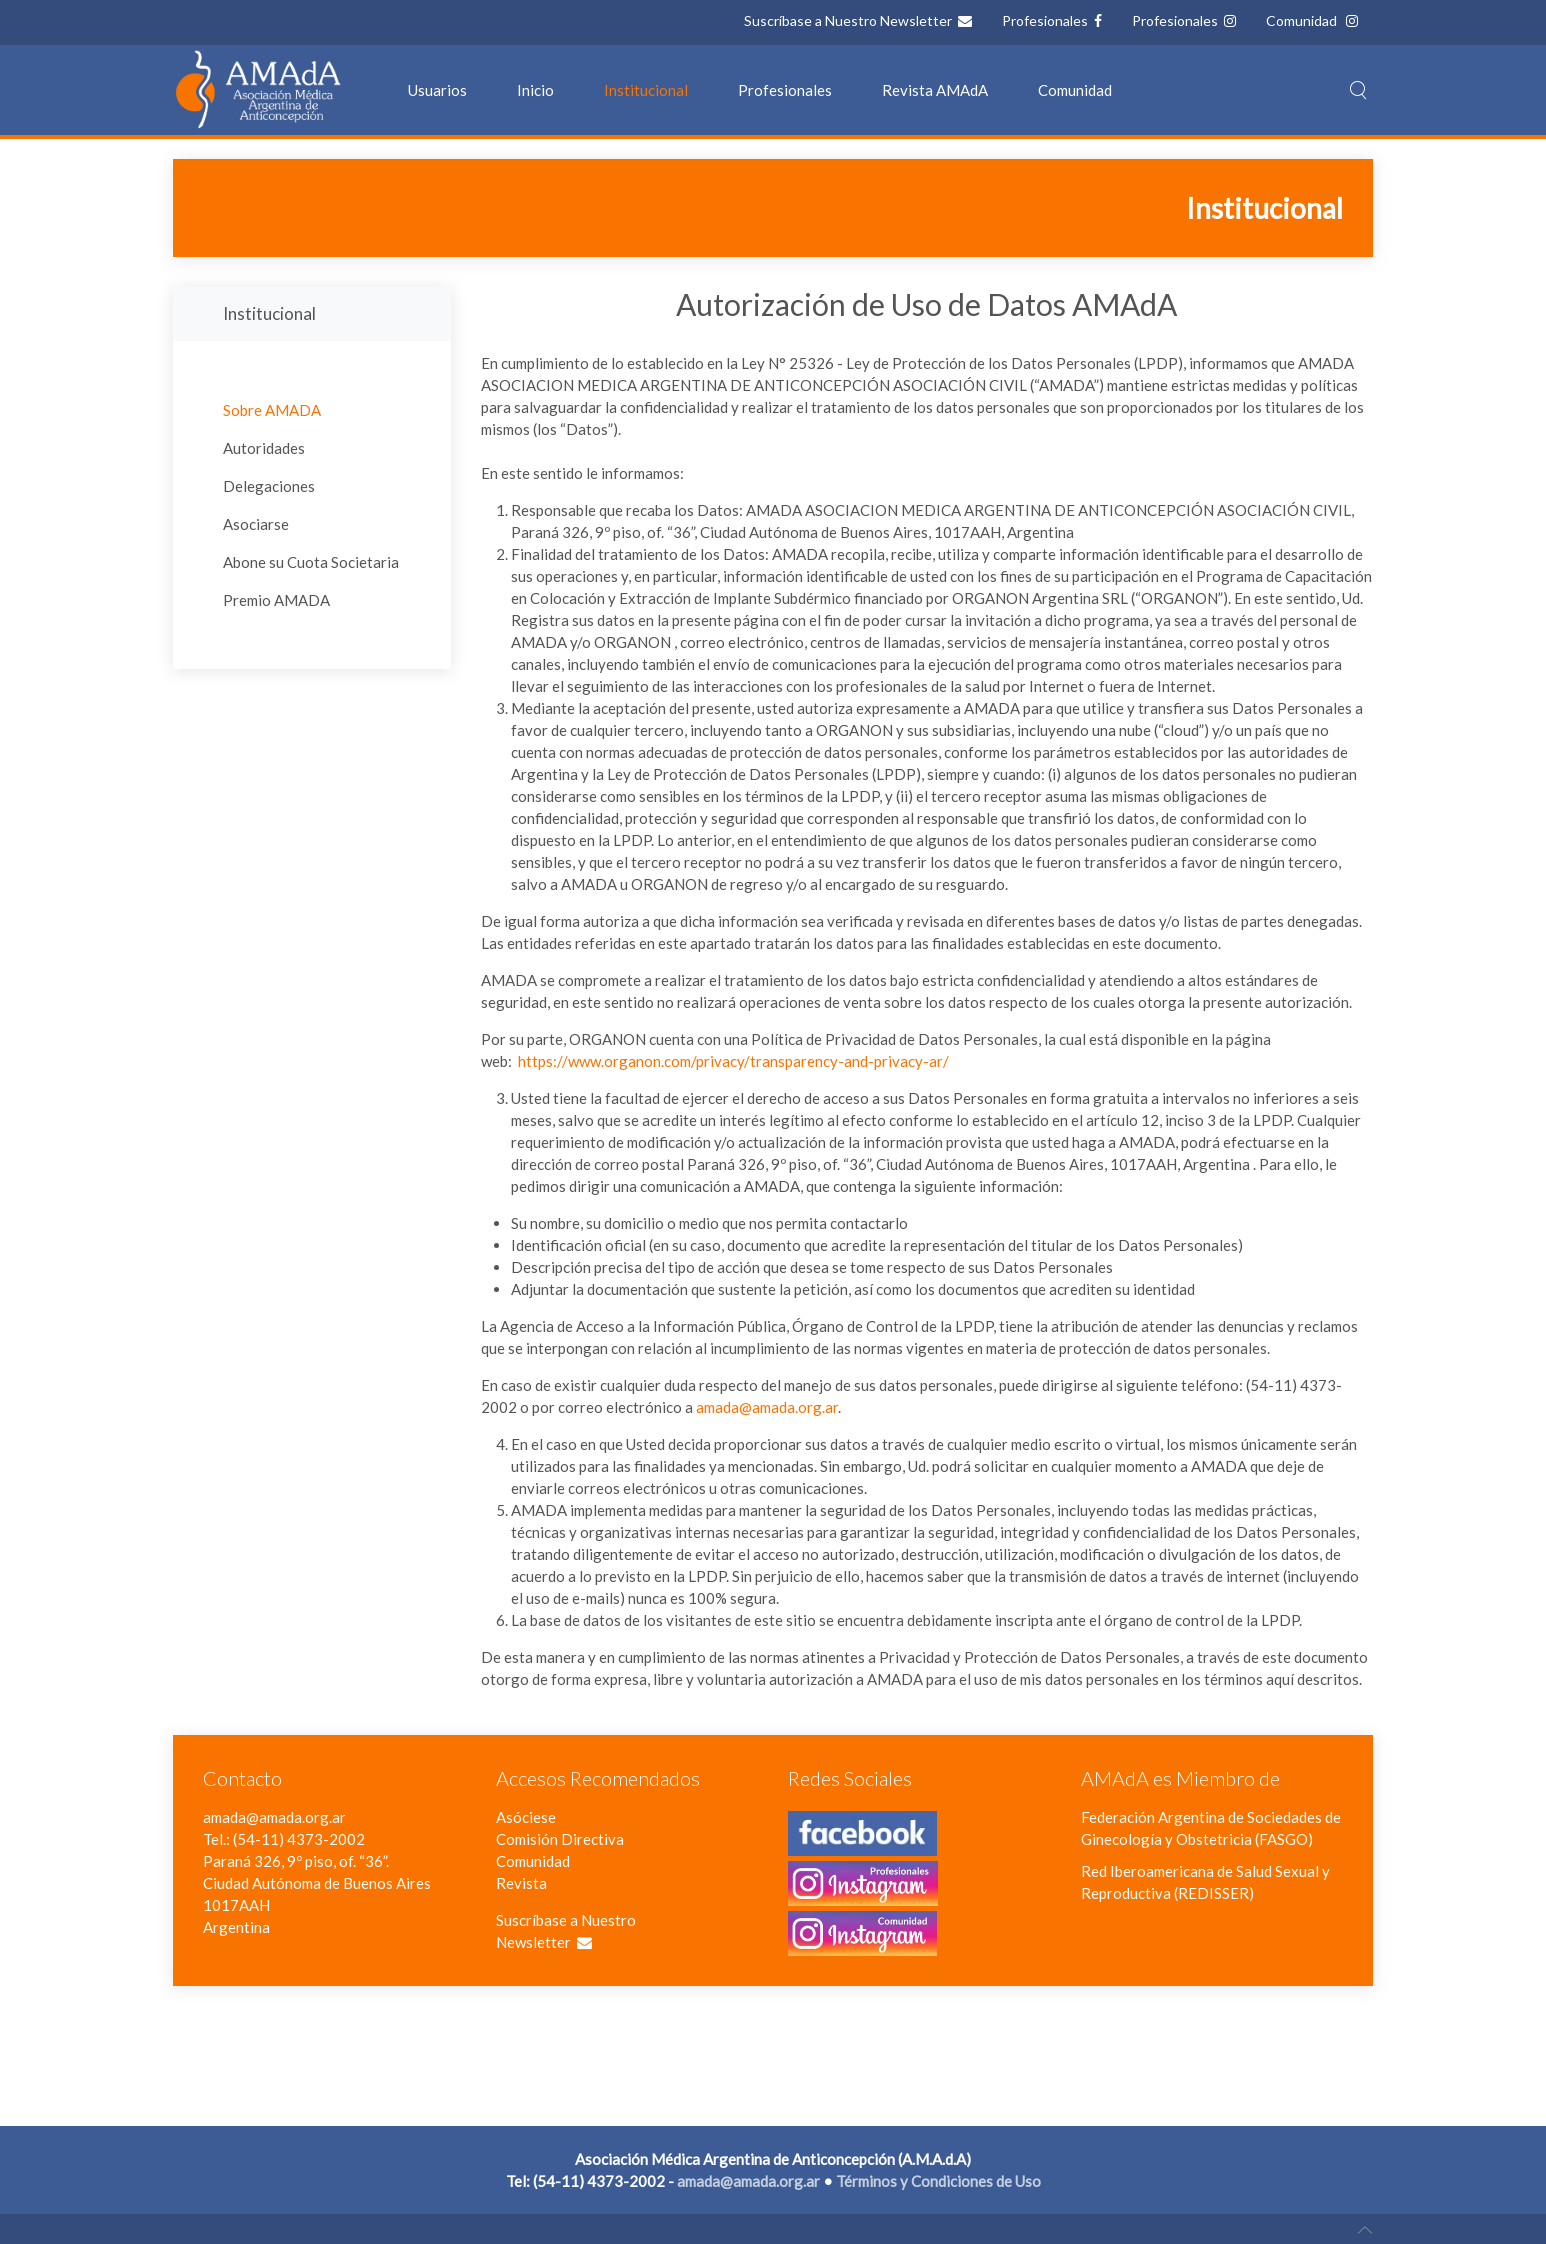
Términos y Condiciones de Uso (938, 2181)
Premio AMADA (276, 600)
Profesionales (1046, 20)
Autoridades (264, 448)
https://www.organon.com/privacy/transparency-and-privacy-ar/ (733, 1061)
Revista (521, 1883)
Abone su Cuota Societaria (311, 562)
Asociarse (256, 524)
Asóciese (526, 1817)
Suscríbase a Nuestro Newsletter (849, 20)
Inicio (535, 90)
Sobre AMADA (272, 410)
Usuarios (437, 90)
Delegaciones (269, 486)
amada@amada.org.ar (767, 1407)
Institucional (646, 90)
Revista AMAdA (935, 90)
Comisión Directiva (560, 1839)
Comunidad (1303, 20)
